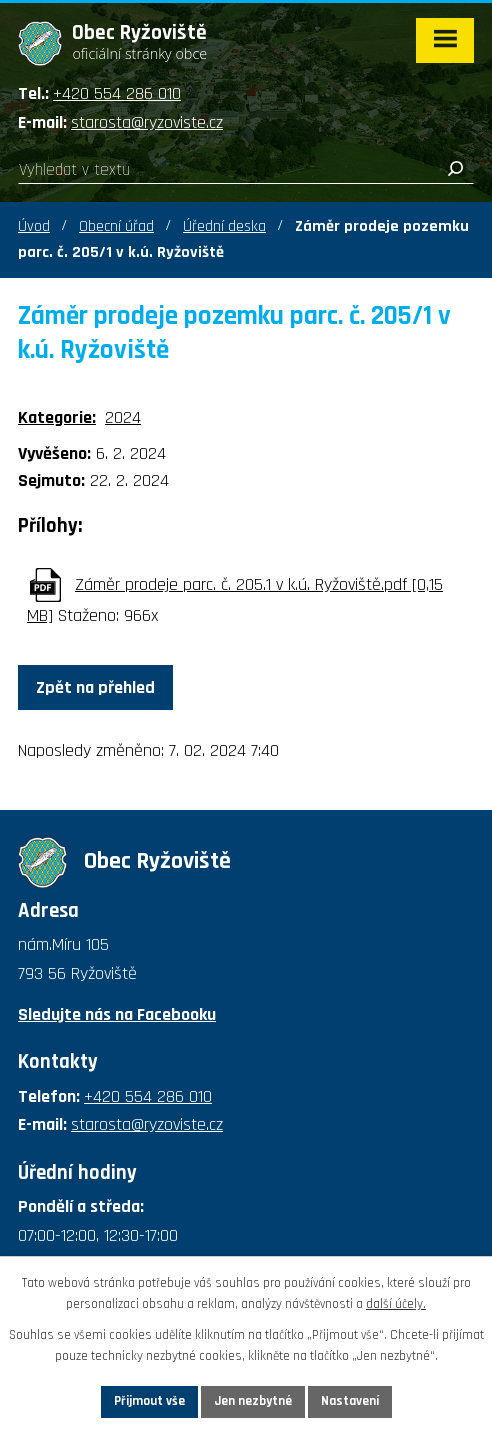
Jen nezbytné (253, 1401)
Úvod (34, 226)
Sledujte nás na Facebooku (117, 1014)
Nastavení (350, 1401)
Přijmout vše (149, 1401)
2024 (123, 417)
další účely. (396, 1304)
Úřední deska (224, 226)
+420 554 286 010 (117, 93)
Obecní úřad (116, 226)
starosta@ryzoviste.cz (147, 122)
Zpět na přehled (95, 687)
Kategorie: (57, 417)
